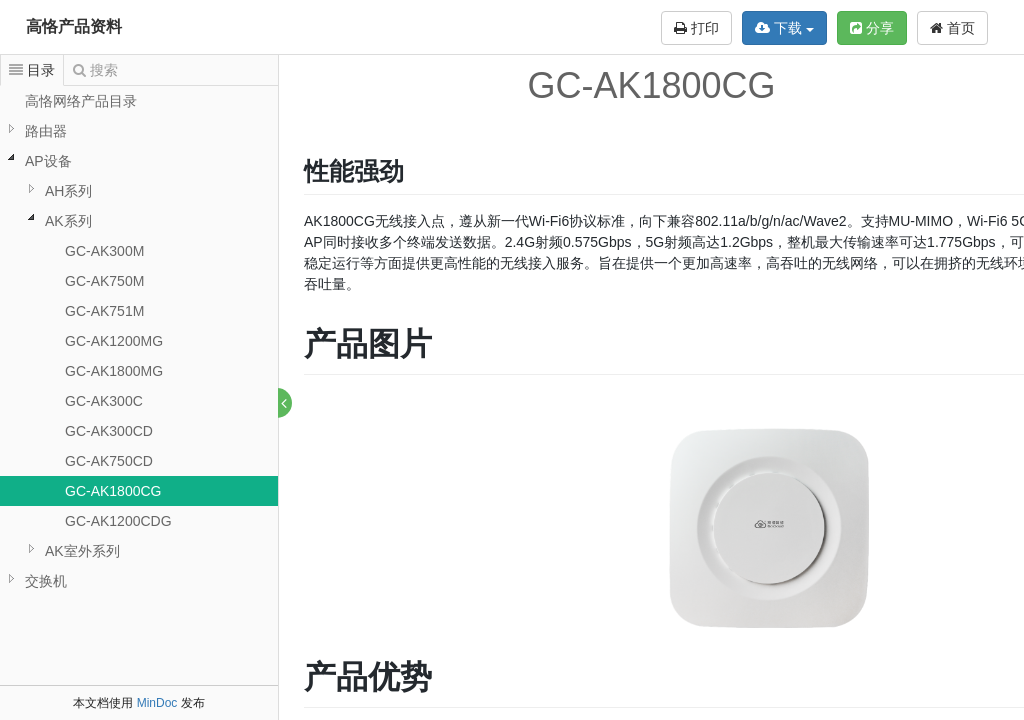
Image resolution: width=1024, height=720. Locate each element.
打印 (696, 28)
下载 (784, 28)
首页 (952, 28)
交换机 (46, 581)
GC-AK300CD (109, 431)
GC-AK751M (104, 311)
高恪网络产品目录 (81, 101)
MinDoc (157, 703)
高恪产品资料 (74, 26)
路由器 (46, 131)
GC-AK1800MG (114, 371)
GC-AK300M (104, 251)
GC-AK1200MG (114, 341)
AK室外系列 (82, 551)
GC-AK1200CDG (118, 521)
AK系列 (68, 221)
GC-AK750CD (109, 461)
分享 (872, 28)
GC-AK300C (104, 401)
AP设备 (48, 161)
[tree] (139, 341)
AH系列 (68, 191)
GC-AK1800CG (113, 491)
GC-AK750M (104, 281)
